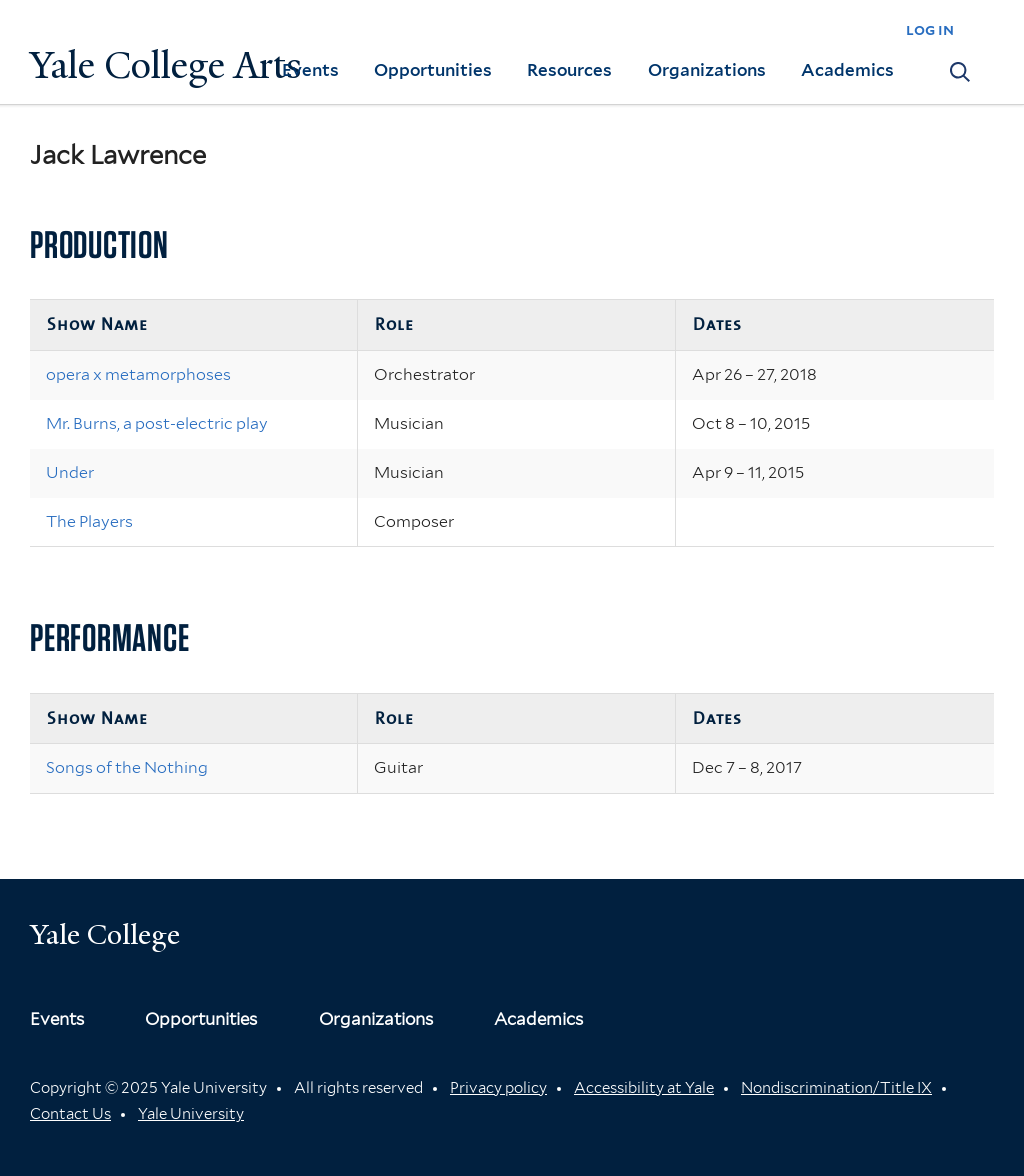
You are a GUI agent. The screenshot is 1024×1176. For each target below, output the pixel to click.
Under (70, 472)
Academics (847, 70)
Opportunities (433, 70)
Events (310, 70)
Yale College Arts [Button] (166, 65)
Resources (569, 70)
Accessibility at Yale (644, 1088)
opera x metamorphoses (138, 374)
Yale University (191, 1114)
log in (930, 29)
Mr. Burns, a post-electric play (157, 423)
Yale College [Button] (105, 934)
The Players (89, 521)
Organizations (707, 70)
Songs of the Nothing (127, 767)
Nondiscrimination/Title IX (836, 1088)
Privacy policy (498, 1088)
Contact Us (70, 1114)
